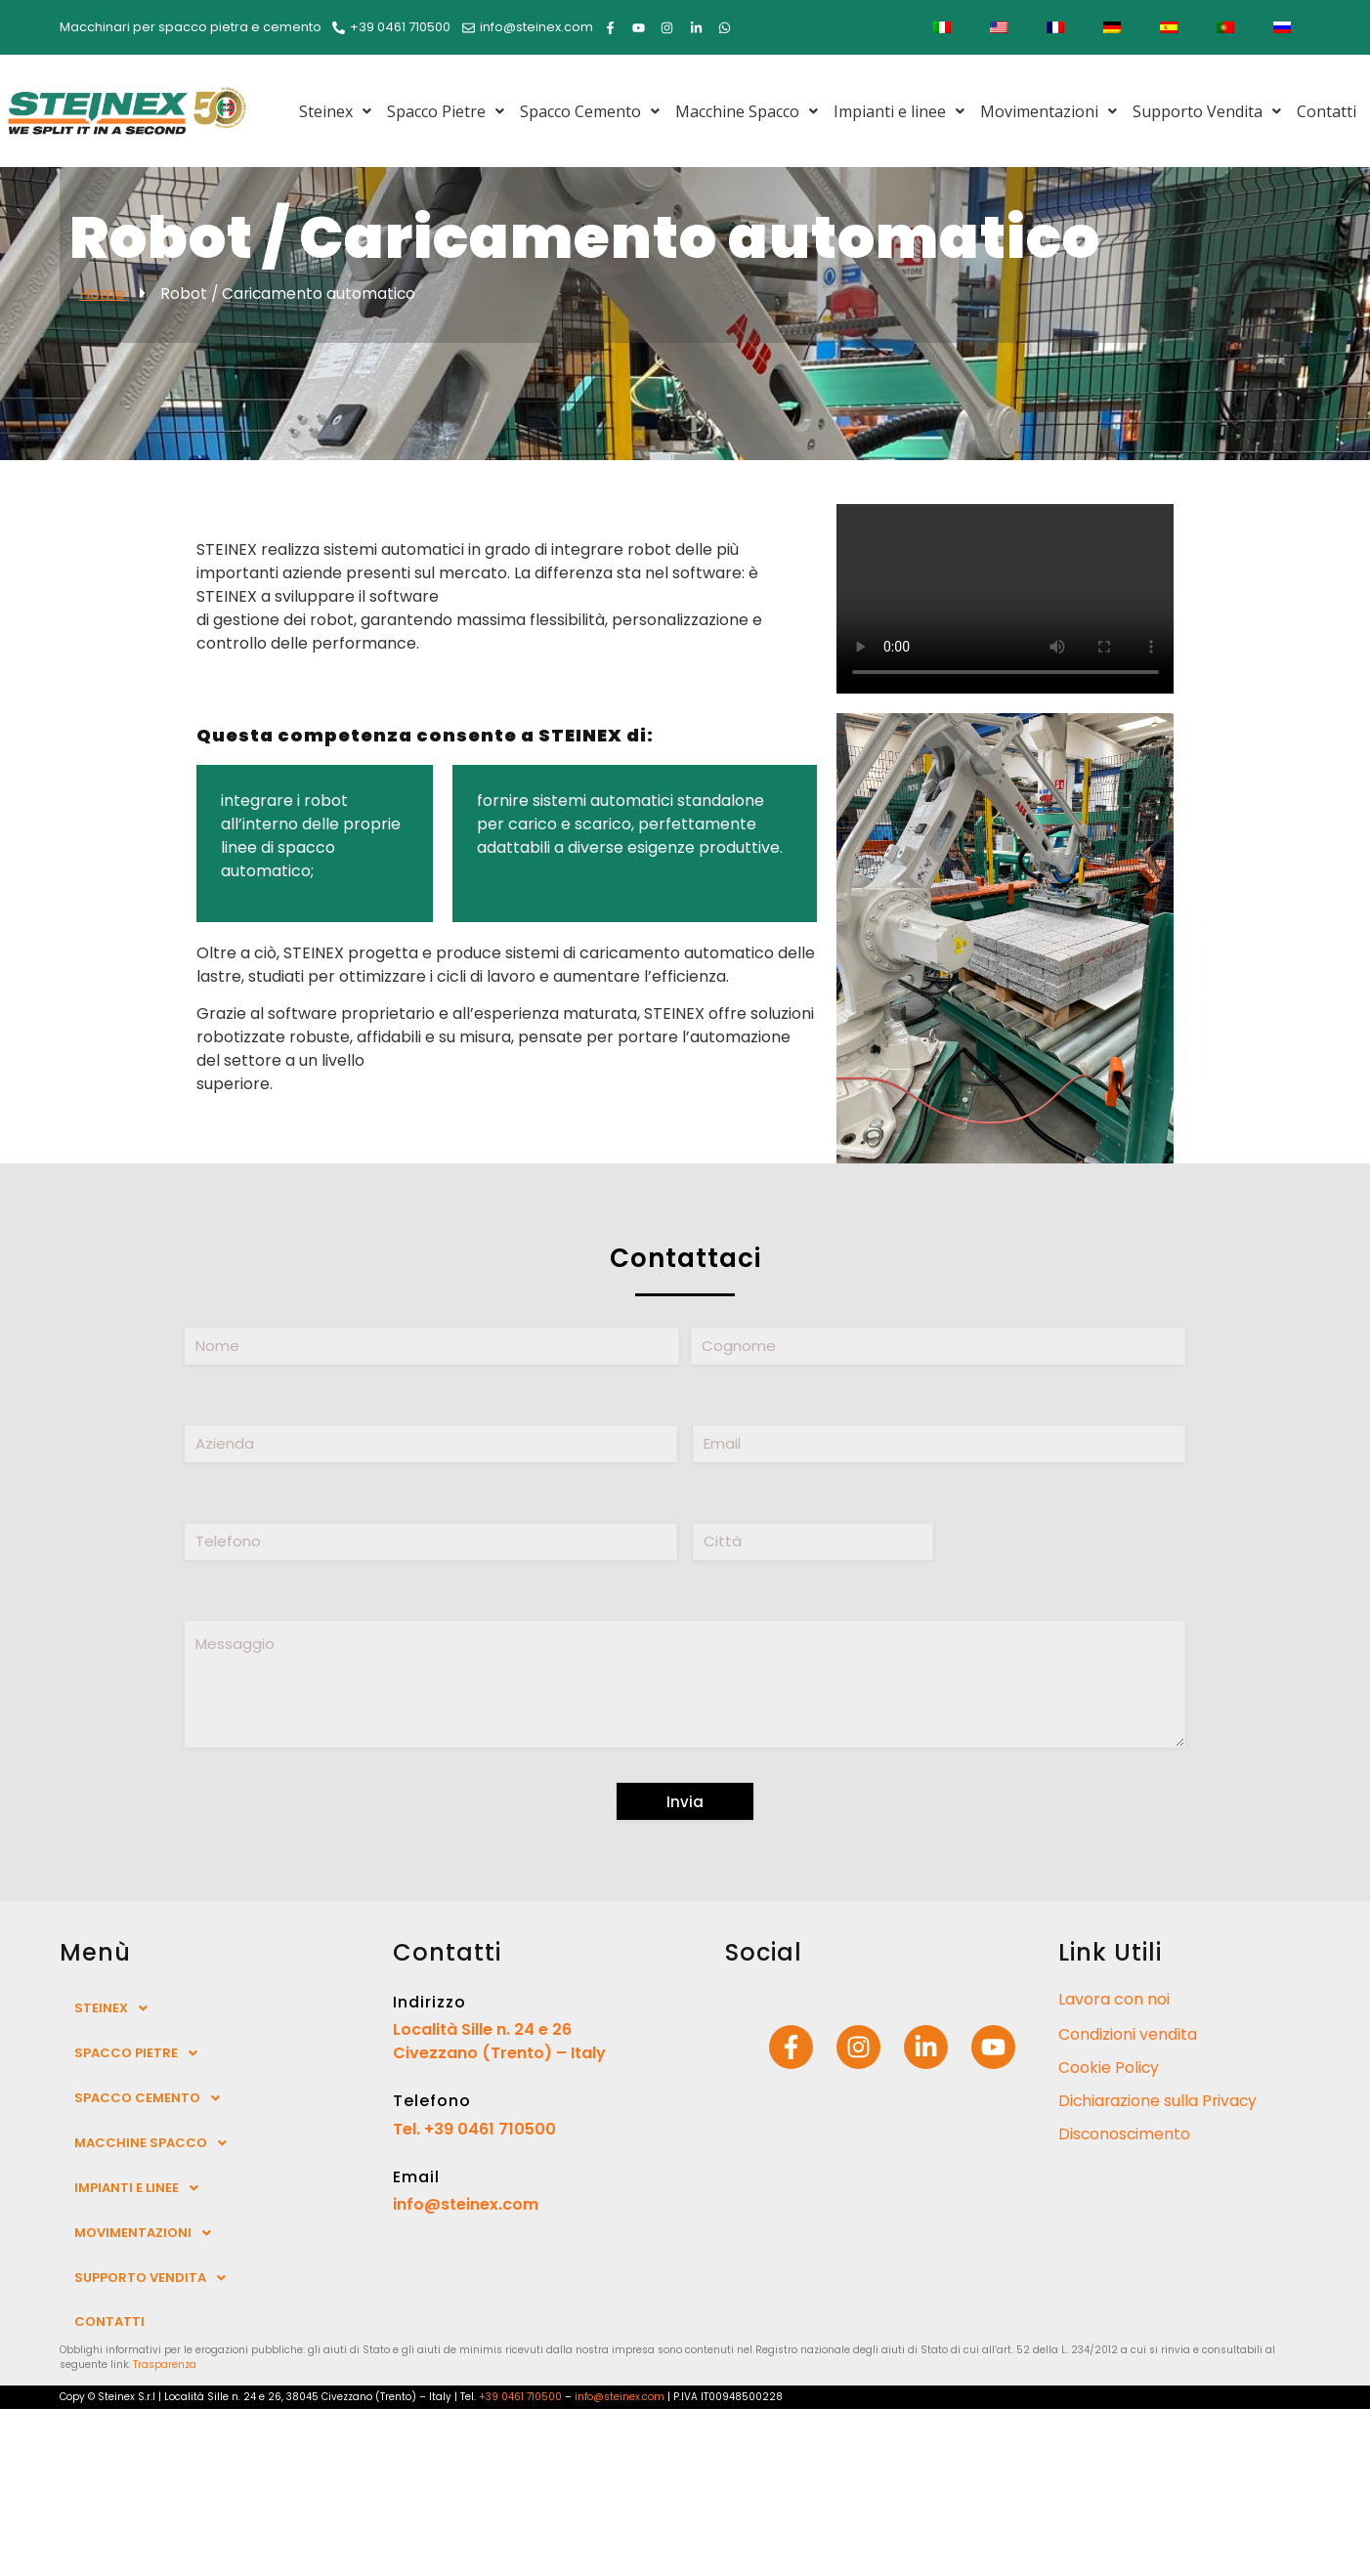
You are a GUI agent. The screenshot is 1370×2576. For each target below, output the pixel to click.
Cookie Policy (1109, 2067)
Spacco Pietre (445, 111)
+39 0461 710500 (520, 2396)
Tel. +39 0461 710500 (474, 2129)
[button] (335, 111)
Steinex (335, 111)
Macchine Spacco (746, 111)
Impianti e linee (899, 111)
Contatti (1326, 111)
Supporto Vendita (1207, 111)
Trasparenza (164, 2364)
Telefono (432, 2101)
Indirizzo (429, 2002)
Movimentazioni (1048, 111)
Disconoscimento (1125, 2134)
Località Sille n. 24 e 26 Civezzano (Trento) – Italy (499, 2041)
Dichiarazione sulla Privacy (1159, 2101)
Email (416, 2177)
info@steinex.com (465, 2204)
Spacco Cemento (590, 111)
